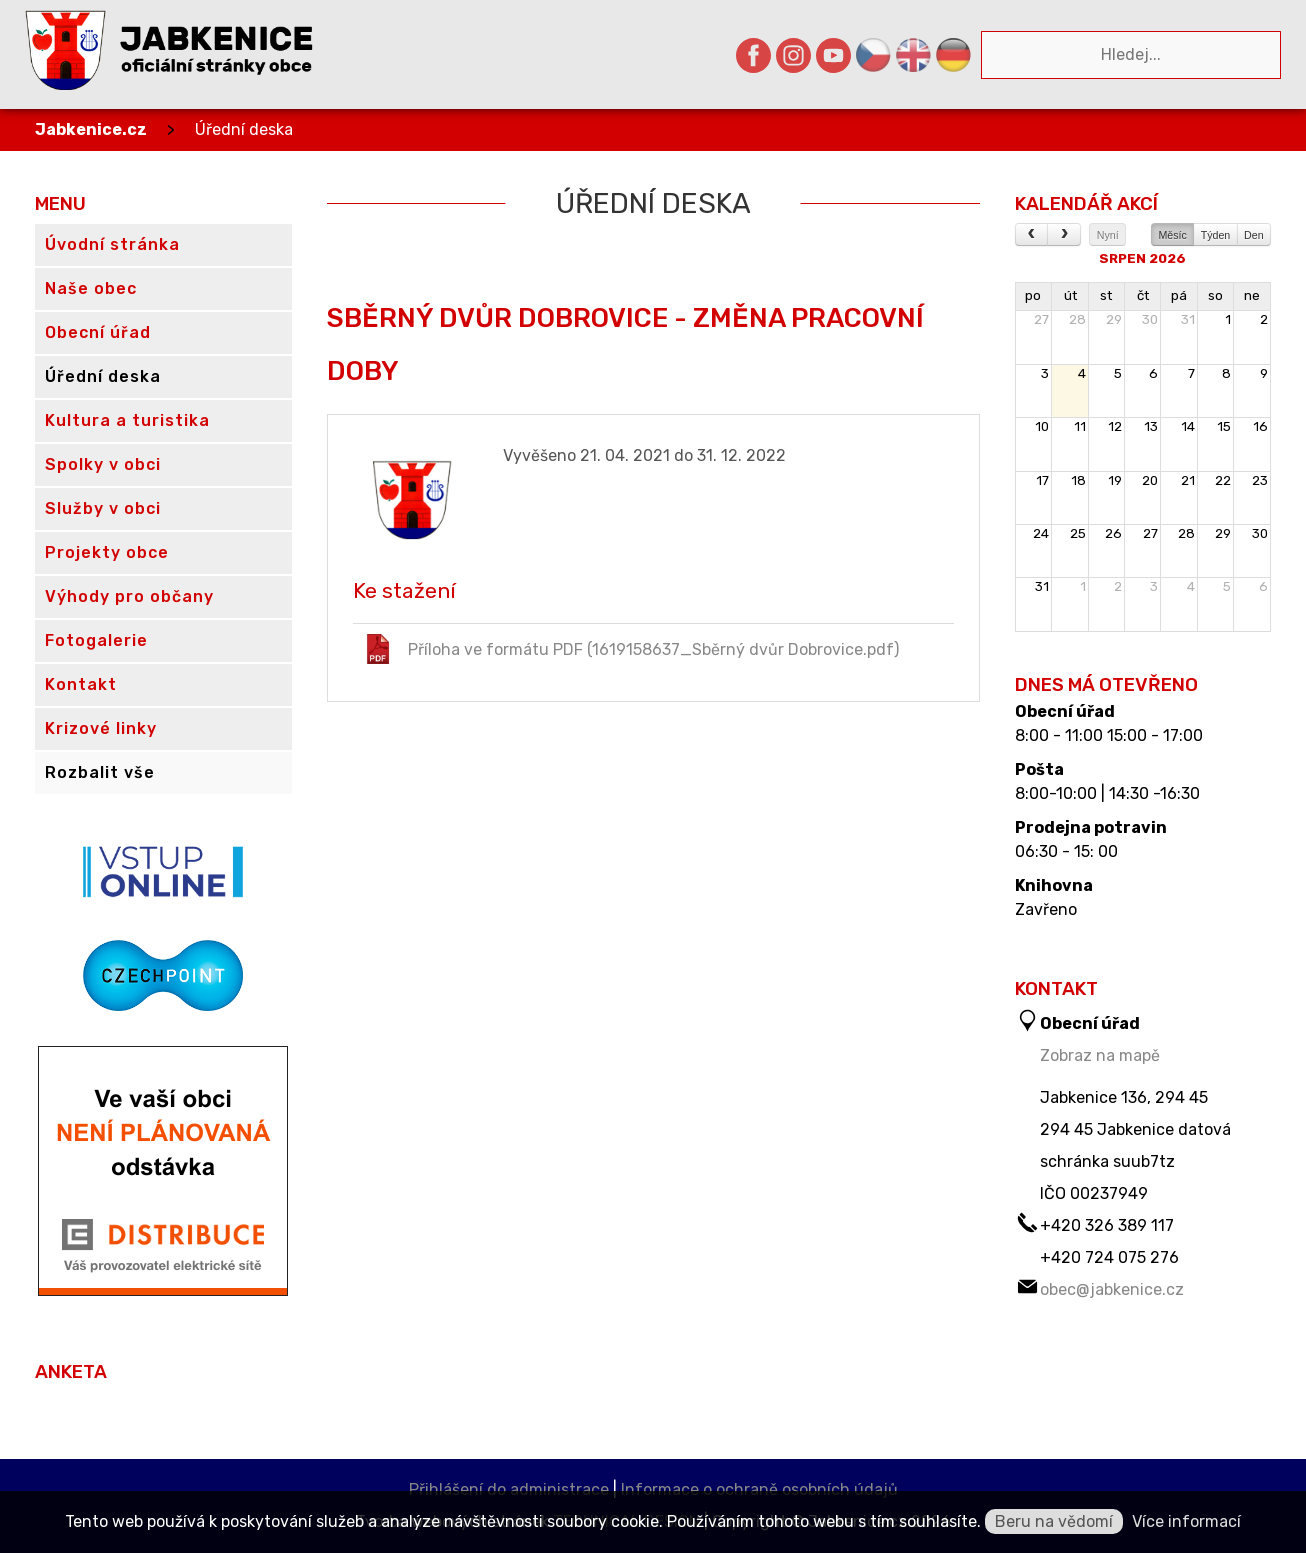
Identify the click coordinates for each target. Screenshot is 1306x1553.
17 (1042, 480)
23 (1260, 480)
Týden (1216, 235)
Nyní (1108, 235)
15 (1224, 426)
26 (1113, 533)
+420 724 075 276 (1109, 1257)
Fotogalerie (96, 640)
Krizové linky (101, 728)
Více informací (1186, 1521)
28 (1077, 319)
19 (1115, 480)
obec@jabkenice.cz (1112, 1289)
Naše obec (91, 288)
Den (1254, 235)
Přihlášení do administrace (509, 1489)
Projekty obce (107, 552)
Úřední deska (244, 129)
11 (1080, 426)
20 (1150, 480)
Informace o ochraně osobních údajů (759, 1489)
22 (1223, 480)
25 (1078, 533)
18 (1078, 480)
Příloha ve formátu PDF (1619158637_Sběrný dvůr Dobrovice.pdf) (631, 649)
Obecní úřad (1065, 712)
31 (1188, 319)
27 (1041, 319)
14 (1188, 426)
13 (1151, 426)
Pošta (1039, 770)
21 (1188, 480)
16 (1260, 426)
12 (1115, 426)
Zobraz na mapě (1100, 1055)
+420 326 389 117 (1107, 1225)
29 (1114, 319)
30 (1150, 319)
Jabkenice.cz (91, 129)
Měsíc (1172, 235)
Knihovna (1054, 886)
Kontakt (81, 684)
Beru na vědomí (1054, 1521)
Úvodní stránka (112, 244)
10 (1042, 426)
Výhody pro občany (129, 596)
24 (1041, 533)
